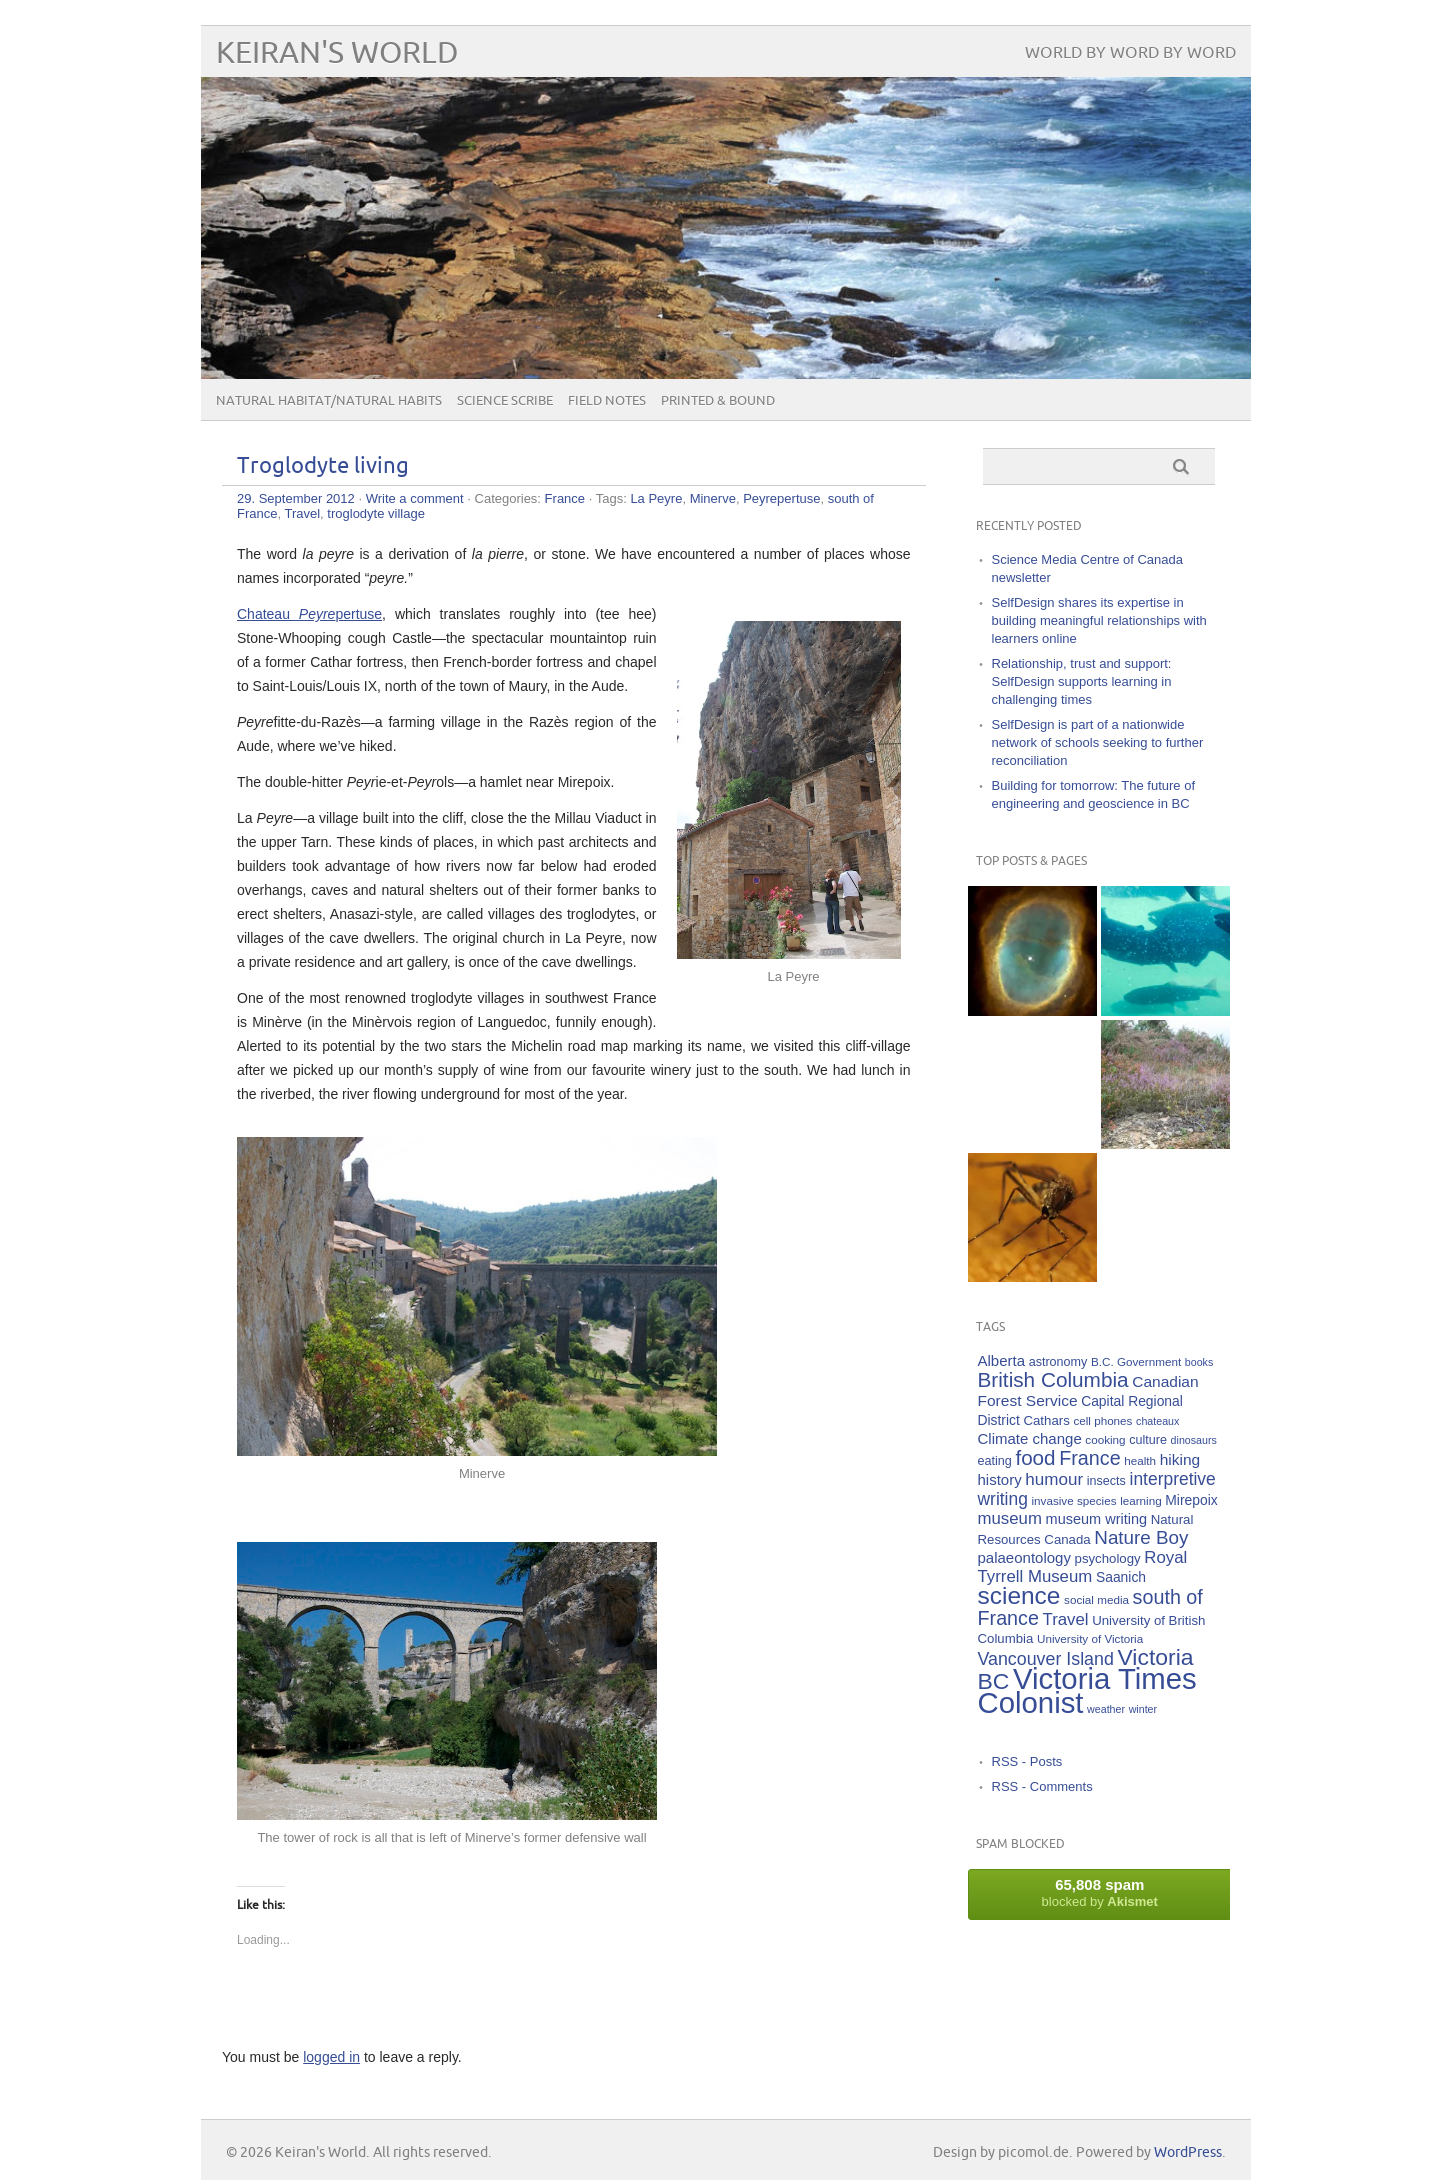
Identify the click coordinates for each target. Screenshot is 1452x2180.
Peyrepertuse (781, 498)
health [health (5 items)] (1140, 1460)
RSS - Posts (1027, 1761)
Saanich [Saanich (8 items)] (1121, 1577)
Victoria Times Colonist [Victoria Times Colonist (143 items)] (1087, 1690)
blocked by (1100, 1892)
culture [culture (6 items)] (1148, 1440)
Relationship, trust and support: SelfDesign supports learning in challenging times (1082, 681)
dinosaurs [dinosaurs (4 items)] (1194, 1440)
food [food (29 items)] (1035, 1457)
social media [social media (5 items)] (1096, 1599)
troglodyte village (376, 513)
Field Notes (607, 401)
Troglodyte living (323, 466)
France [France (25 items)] (1089, 1458)
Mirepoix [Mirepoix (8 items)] (1191, 1500)
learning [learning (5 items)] (1141, 1500)
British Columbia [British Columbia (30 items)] (1053, 1379)
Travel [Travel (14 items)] (1066, 1619)
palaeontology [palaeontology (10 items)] (1024, 1557)
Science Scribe (505, 401)
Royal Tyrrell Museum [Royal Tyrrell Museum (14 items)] (1083, 1567)
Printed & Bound (718, 401)
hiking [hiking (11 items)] (1180, 1459)
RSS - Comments (1042, 1786)
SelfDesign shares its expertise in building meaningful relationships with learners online (1099, 620)
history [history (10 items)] (1000, 1479)
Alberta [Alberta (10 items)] (1002, 1360)
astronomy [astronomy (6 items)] (1058, 1362)
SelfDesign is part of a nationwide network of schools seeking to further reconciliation (1098, 742)
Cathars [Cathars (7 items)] (1046, 1420)
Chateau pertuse (309, 614)
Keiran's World (337, 53)
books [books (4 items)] (1199, 1362)
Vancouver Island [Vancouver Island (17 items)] (1046, 1659)
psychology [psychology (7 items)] (1108, 1558)
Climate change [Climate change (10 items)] (1030, 1438)
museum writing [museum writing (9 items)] (1097, 1519)
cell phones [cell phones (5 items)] (1102, 1420)
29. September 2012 (296, 498)
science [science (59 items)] (1019, 1595)
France (565, 498)
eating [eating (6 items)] (995, 1461)
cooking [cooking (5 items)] (1105, 1439)
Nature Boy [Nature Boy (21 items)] (1141, 1537)
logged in (331, 2057)
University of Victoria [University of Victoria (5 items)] (1090, 1638)
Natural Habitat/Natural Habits (329, 401)
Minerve (713, 498)
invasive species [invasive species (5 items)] (1074, 1500)
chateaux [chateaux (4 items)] (1157, 1421)
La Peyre (656, 498)
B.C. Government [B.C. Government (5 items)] (1136, 1361)
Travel (302, 513)
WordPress (1188, 2152)
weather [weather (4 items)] (1106, 1709)
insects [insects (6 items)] (1106, 1481)
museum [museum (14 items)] (1010, 1518)
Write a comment (415, 498)
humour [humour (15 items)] (1054, 1479)
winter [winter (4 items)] (1143, 1709)
